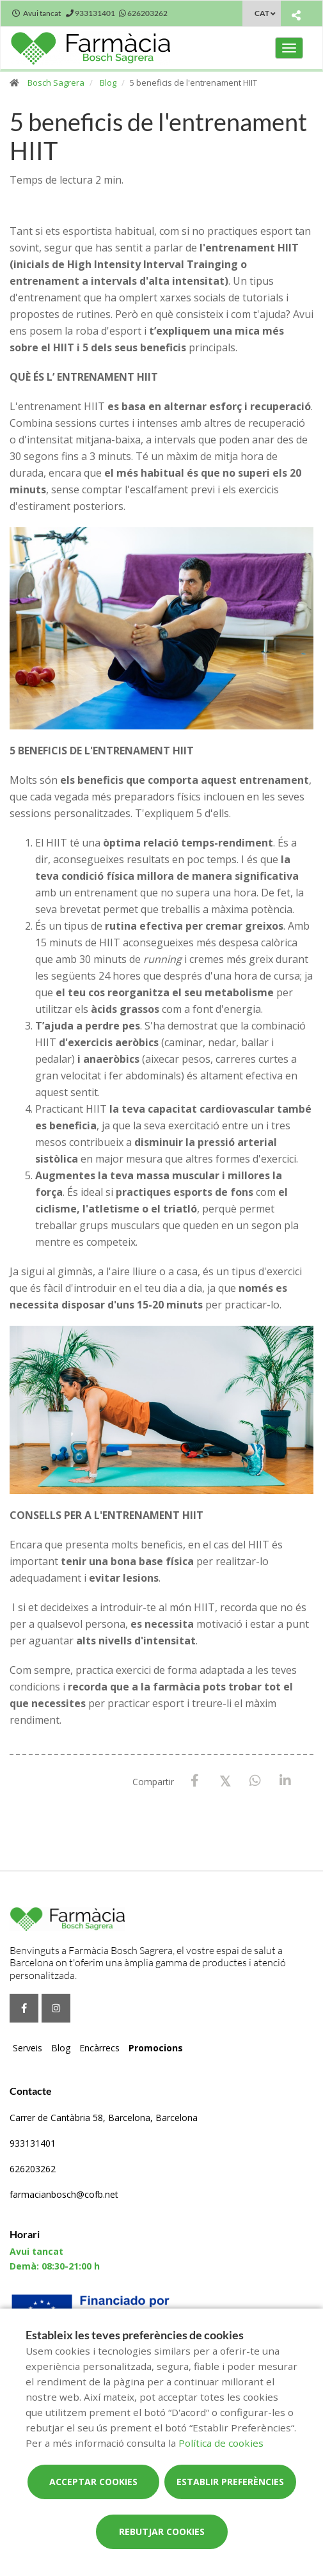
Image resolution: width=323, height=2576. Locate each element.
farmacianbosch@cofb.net (64, 2194)
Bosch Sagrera (56, 82)
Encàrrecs (99, 2048)
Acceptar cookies (93, 2482)
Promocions (156, 2048)
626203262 (33, 2169)
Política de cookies (221, 2443)
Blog (108, 82)
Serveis (27, 2048)
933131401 (33, 2143)
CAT (262, 13)
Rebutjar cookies (162, 2531)
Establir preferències (230, 2482)
